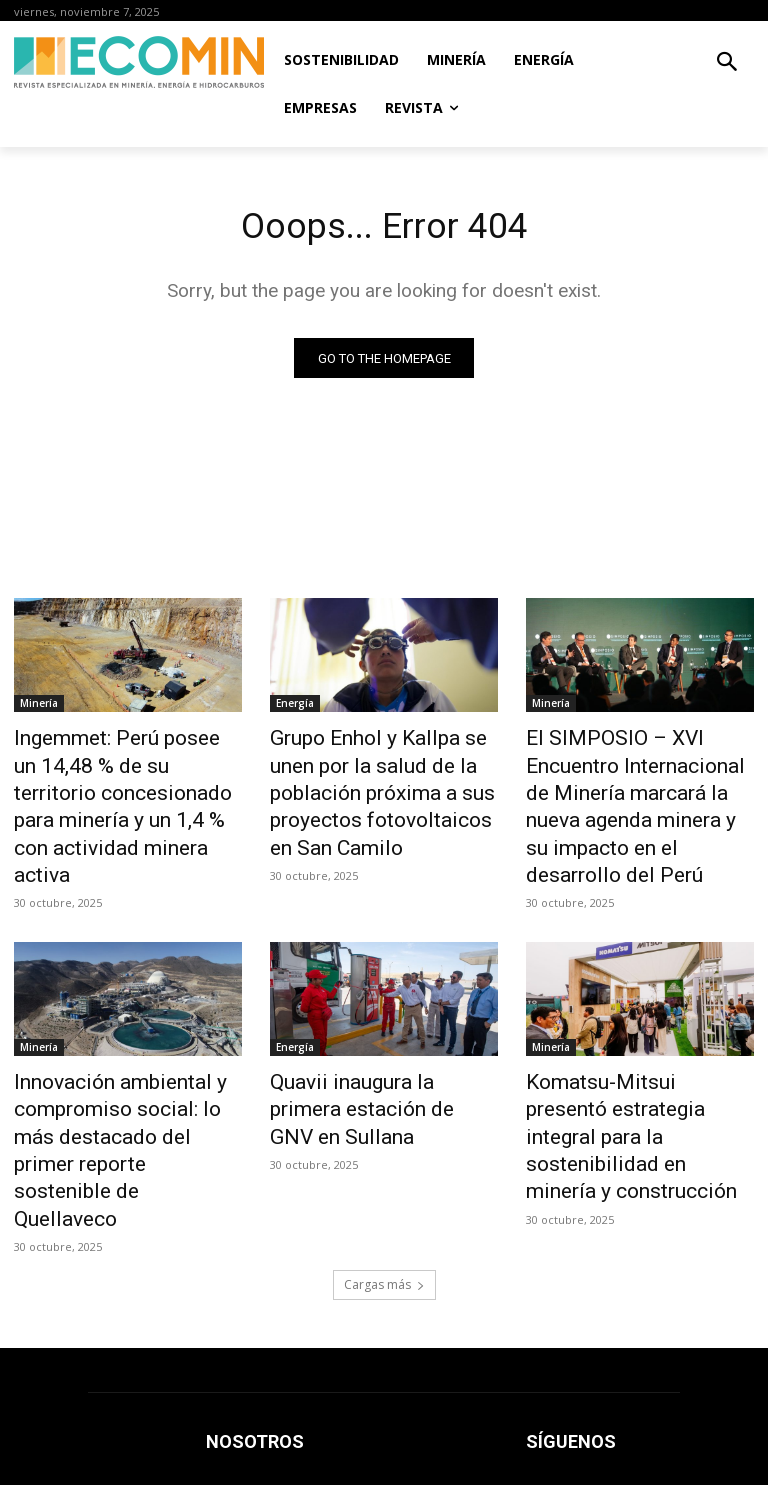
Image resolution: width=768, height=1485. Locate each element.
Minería (39, 707)
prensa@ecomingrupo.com (608, 1389)
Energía (295, 707)
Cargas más (384, 1159)
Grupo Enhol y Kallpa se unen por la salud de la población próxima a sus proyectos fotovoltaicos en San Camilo (377, 773)
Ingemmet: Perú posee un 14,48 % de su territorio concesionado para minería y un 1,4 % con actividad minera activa (125, 784)
